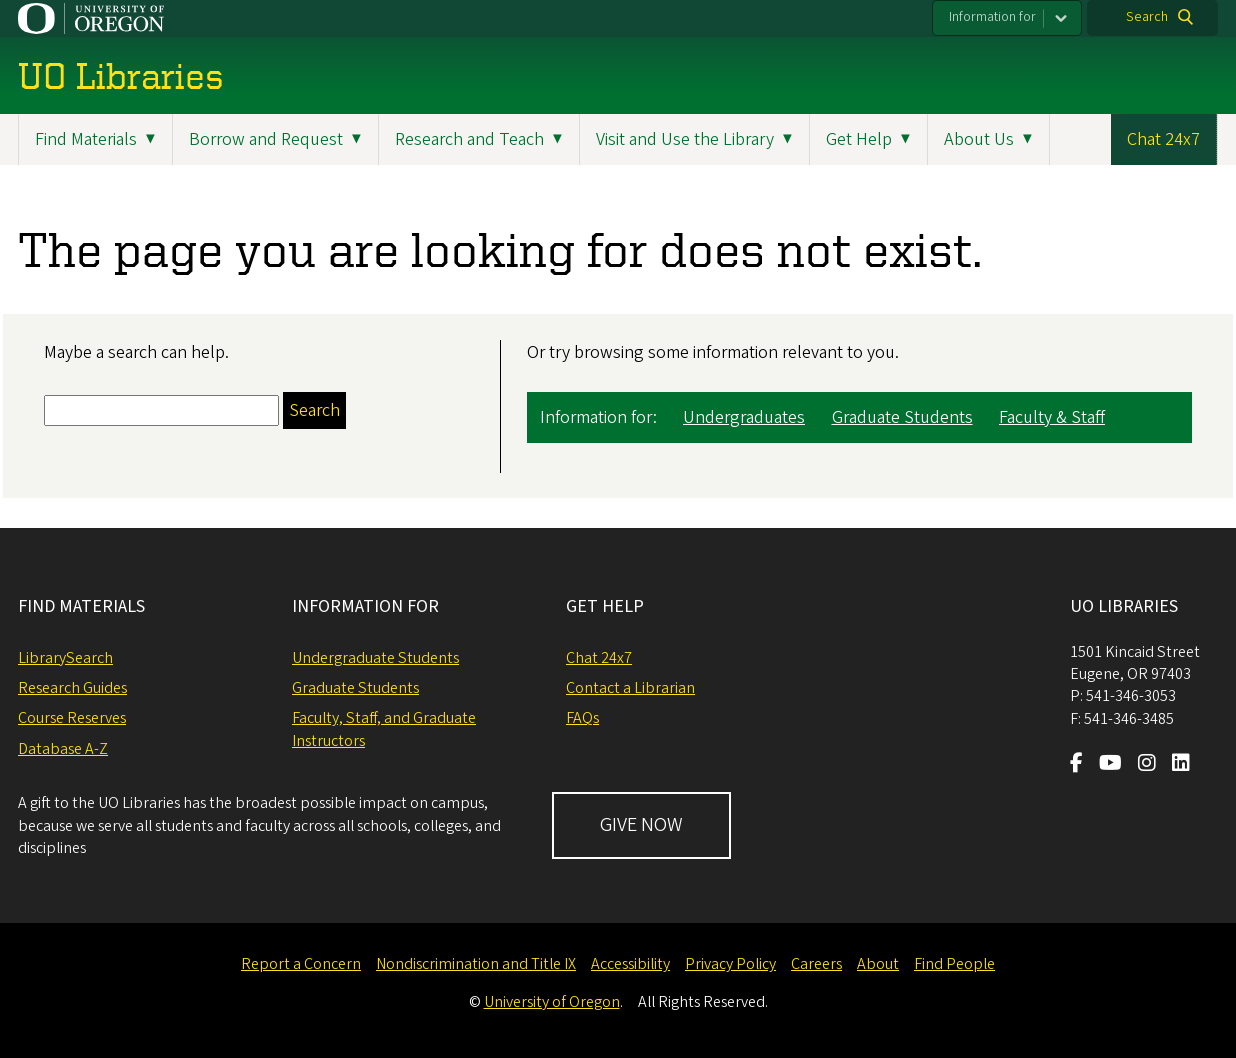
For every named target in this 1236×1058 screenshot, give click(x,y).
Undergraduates (744, 417)
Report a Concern (301, 964)
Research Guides (72, 688)
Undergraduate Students (375, 658)
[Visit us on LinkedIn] (1181, 765)
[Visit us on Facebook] (1076, 765)
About (878, 964)
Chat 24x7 (1163, 139)
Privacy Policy (730, 964)
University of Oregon (552, 1002)
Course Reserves (72, 718)
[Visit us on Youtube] (1110, 765)
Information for (992, 17)
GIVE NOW (641, 825)
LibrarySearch (65, 658)
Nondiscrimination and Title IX (476, 964)
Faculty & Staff (1052, 417)
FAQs (582, 718)
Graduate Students (902, 417)
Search (1147, 17)
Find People (954, 964)
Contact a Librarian (630, 688)
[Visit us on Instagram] (1147, 765)
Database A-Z (63, 749)
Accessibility (630, 964)
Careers (816, 964)
